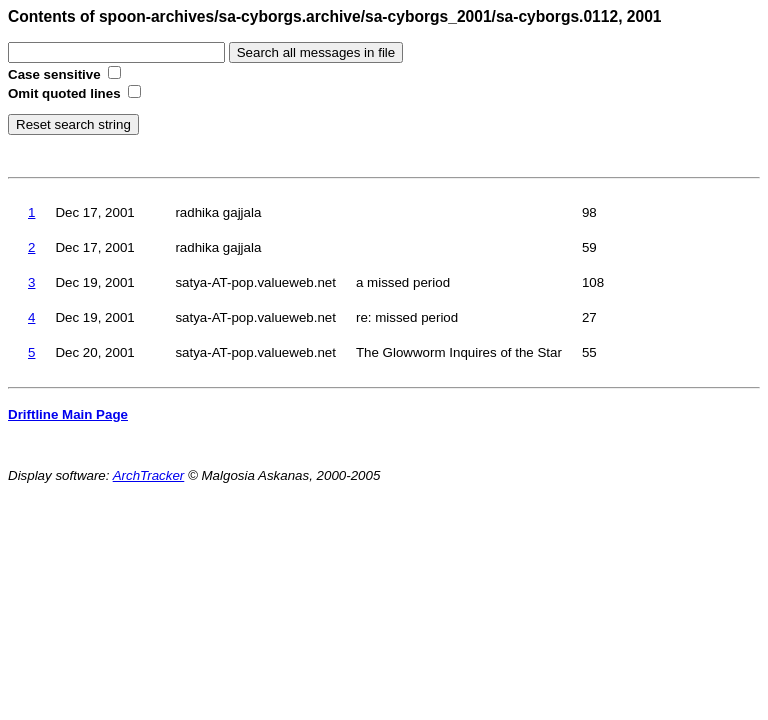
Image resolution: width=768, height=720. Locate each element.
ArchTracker (149, 475)
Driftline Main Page (68, 414)
